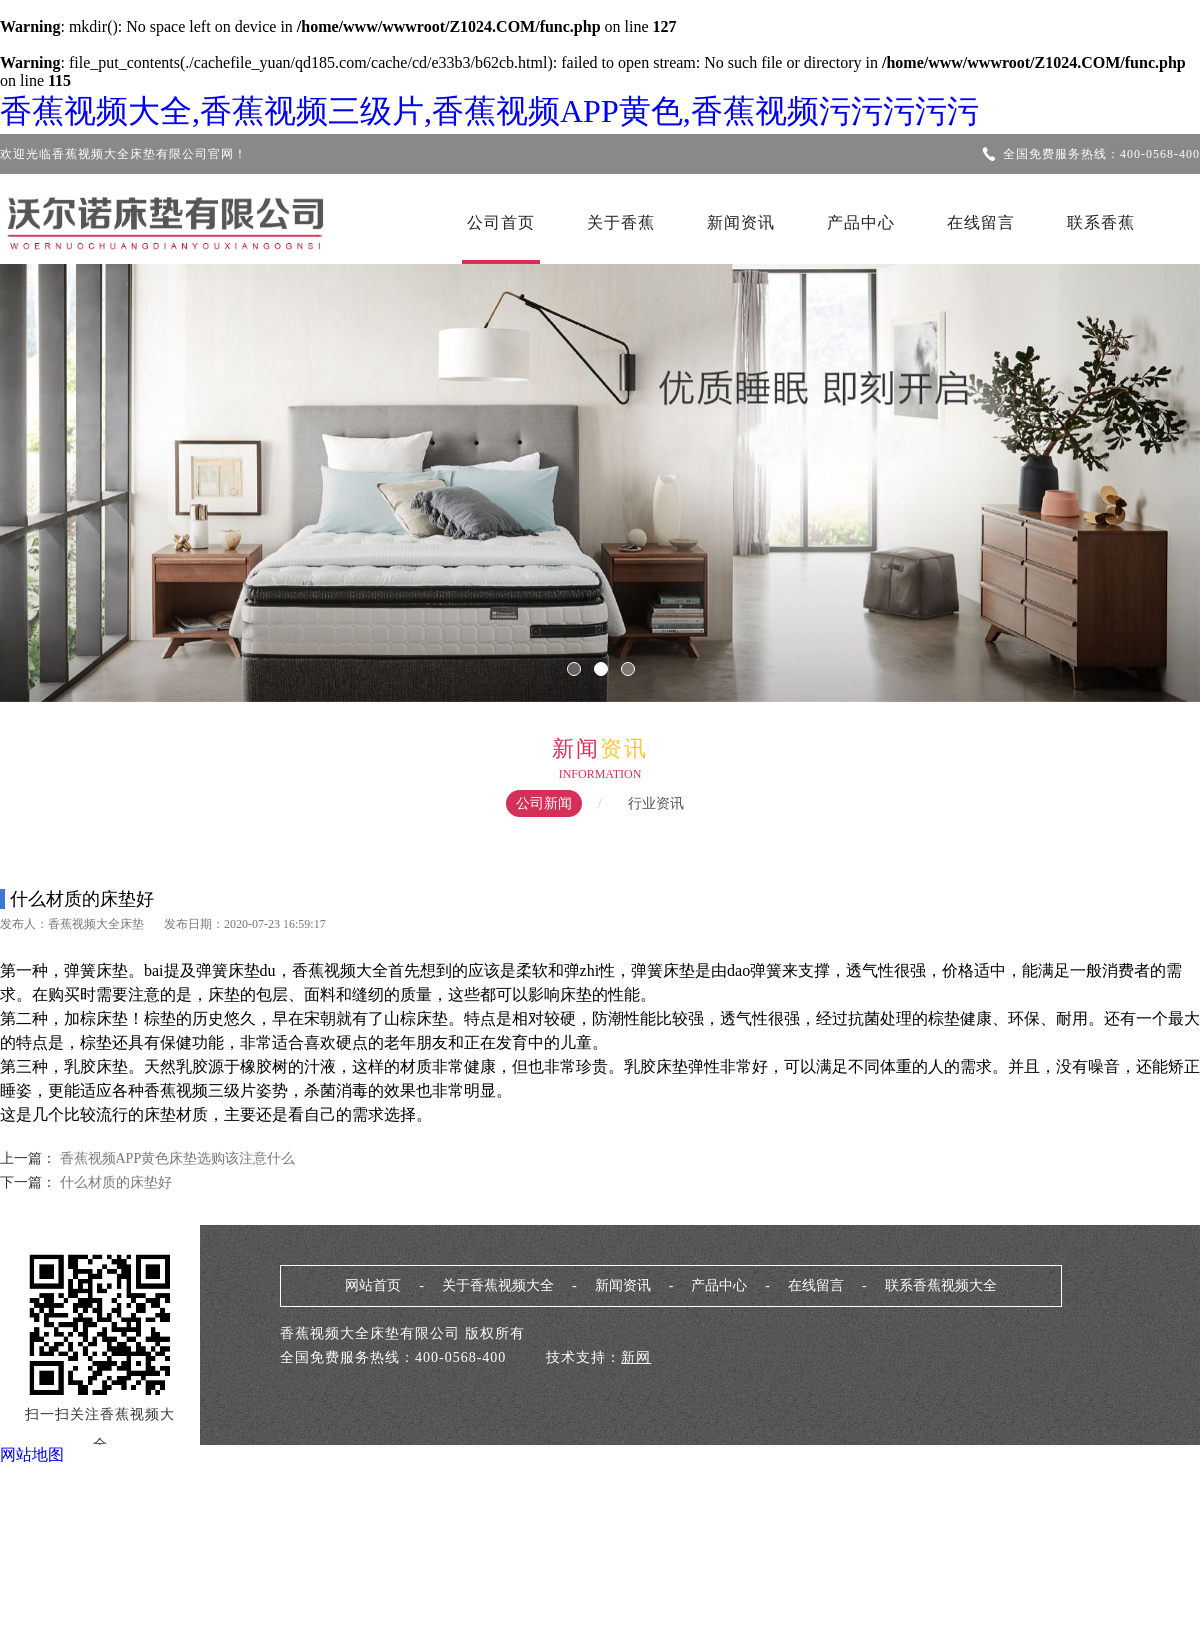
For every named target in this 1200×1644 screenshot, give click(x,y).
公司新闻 (544, 803)
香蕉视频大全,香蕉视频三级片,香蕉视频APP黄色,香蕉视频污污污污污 (489, 111)
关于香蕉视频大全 (498, 1285)
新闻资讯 (741, 222)
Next (1125, 469)
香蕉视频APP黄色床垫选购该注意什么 (178, 1158)
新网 (636, 1357)
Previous (75, 469)
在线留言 (981, 222)
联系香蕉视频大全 (941, 1285)
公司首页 (501, 222)
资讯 (624, 748)
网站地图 (32, 1454)
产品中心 (861, 222)
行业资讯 (656, 803)
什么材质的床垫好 (114, 1182)
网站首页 (373, 1285)
